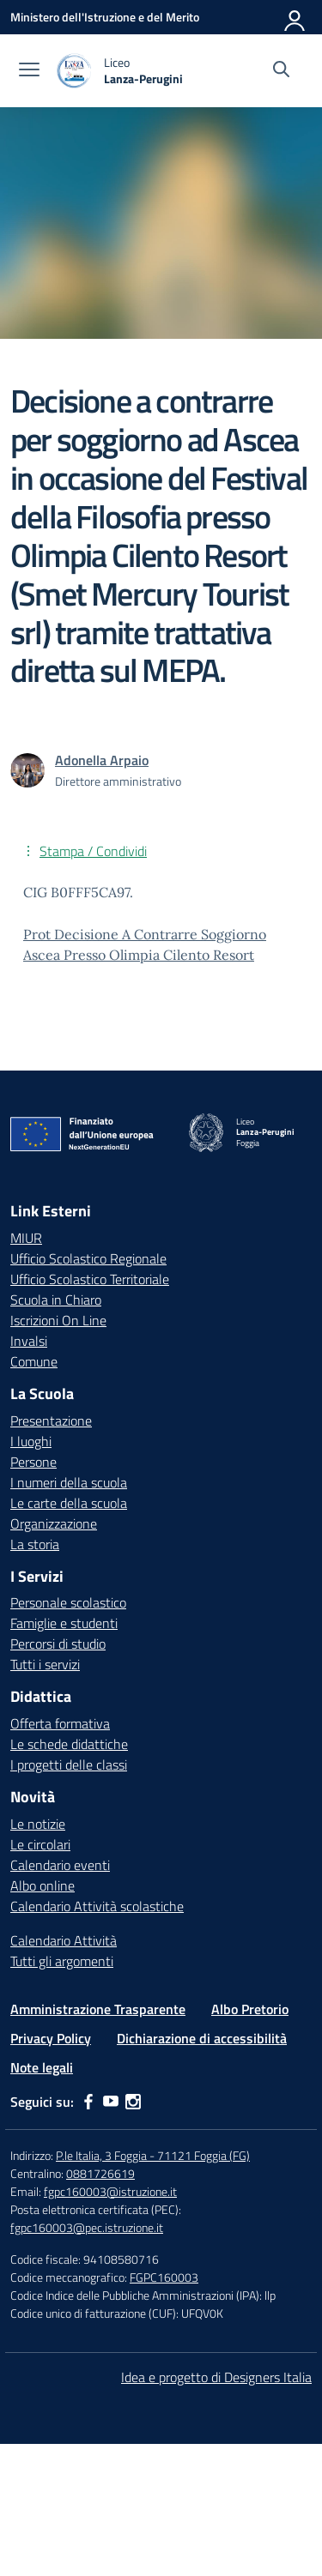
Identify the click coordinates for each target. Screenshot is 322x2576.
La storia (34, 1544)
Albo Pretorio (250, 2009)
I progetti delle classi (68, 1764)
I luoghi (31, 1441)
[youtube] (110, 2101)
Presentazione (51, 1420)
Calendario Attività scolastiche (97, 1906)
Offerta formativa (60, 1723)
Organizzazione (53, 1523)
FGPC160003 (164, 2277)
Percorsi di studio (58, 1643)
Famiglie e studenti (64, 1623)
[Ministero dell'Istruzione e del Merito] (104, 17)
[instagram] (133, 2101)
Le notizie (37, 1823)
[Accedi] (295, 17)
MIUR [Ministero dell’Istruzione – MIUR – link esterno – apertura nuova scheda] (26, 1238)
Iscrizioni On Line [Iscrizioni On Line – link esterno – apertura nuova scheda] (58, 1320)
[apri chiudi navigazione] (29, 71)
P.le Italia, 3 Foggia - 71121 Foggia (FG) (153, 2155)
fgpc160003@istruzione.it (110, 2191)
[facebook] (88, 2101)
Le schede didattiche (69, 1744)
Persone (33, 1461)
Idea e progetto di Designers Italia (216, 2377)
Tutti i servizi (45, 1664)
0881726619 (100, 2173)
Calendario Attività (63, 1940)
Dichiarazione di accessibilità (202, 2038)
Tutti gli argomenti (61, 1961)
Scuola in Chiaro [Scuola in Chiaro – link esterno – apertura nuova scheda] (55, 1299)
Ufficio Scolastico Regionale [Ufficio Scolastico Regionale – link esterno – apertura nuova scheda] (88, 1258)
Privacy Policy (50, 2038)
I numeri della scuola (68, 1482)
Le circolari (40, 1844)
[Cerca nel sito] (281, 71)
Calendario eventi (60, 1865)
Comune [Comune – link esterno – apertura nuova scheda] (34, 1361)
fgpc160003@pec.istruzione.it (86, 2227)
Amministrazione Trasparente (97, 2009)
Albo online (42, 1885)
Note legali (41, 2067)
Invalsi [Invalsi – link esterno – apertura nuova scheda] (28, 1340)
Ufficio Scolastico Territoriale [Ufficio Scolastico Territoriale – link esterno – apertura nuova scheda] (89, 1279)
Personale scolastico (68, 1602)
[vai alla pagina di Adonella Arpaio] (102, 760)
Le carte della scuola (68, 1503)
